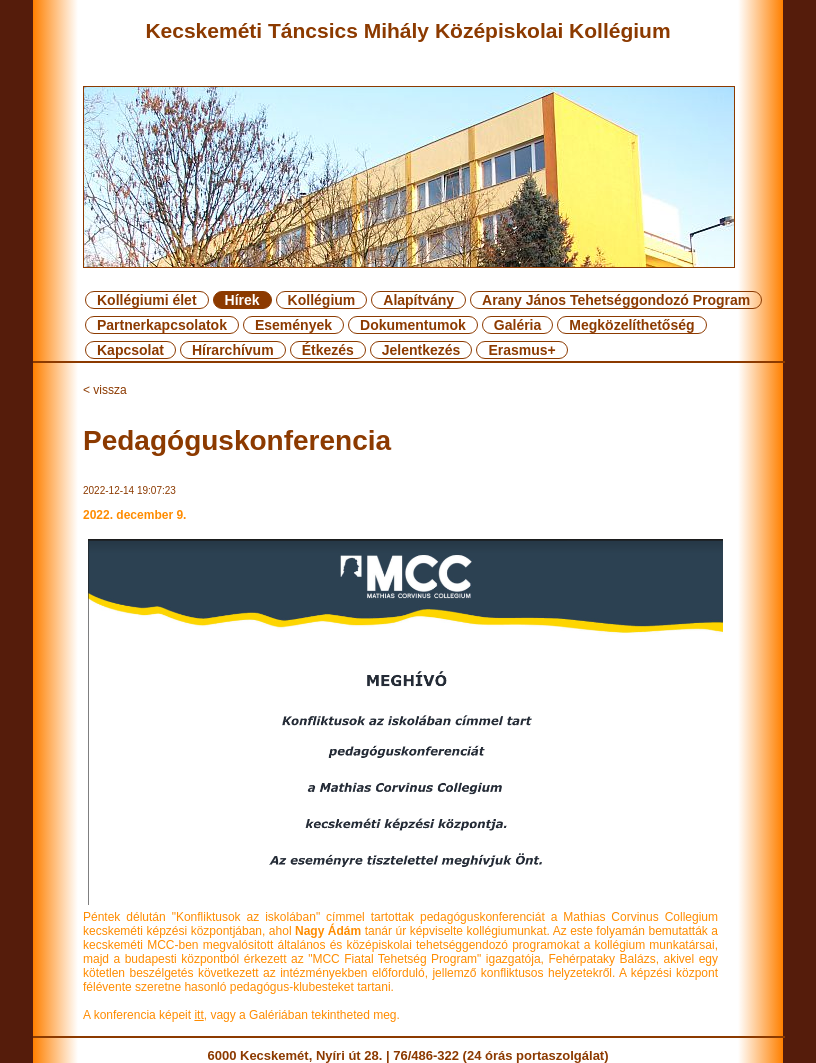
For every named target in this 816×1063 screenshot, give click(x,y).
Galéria (517, 325)
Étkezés (328, 350)
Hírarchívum (233, 350)
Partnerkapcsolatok (162, 325)
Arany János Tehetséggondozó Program (616, 300)
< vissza (105, 390)
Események (293, 325)
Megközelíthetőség (631, 325)
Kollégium (322, 300)
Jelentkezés (421, 350)
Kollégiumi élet (147, 300)
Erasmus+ (521, 350)
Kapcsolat (130, 350)
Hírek (242, 300)
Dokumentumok (413, 325)
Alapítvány (418, 300)
